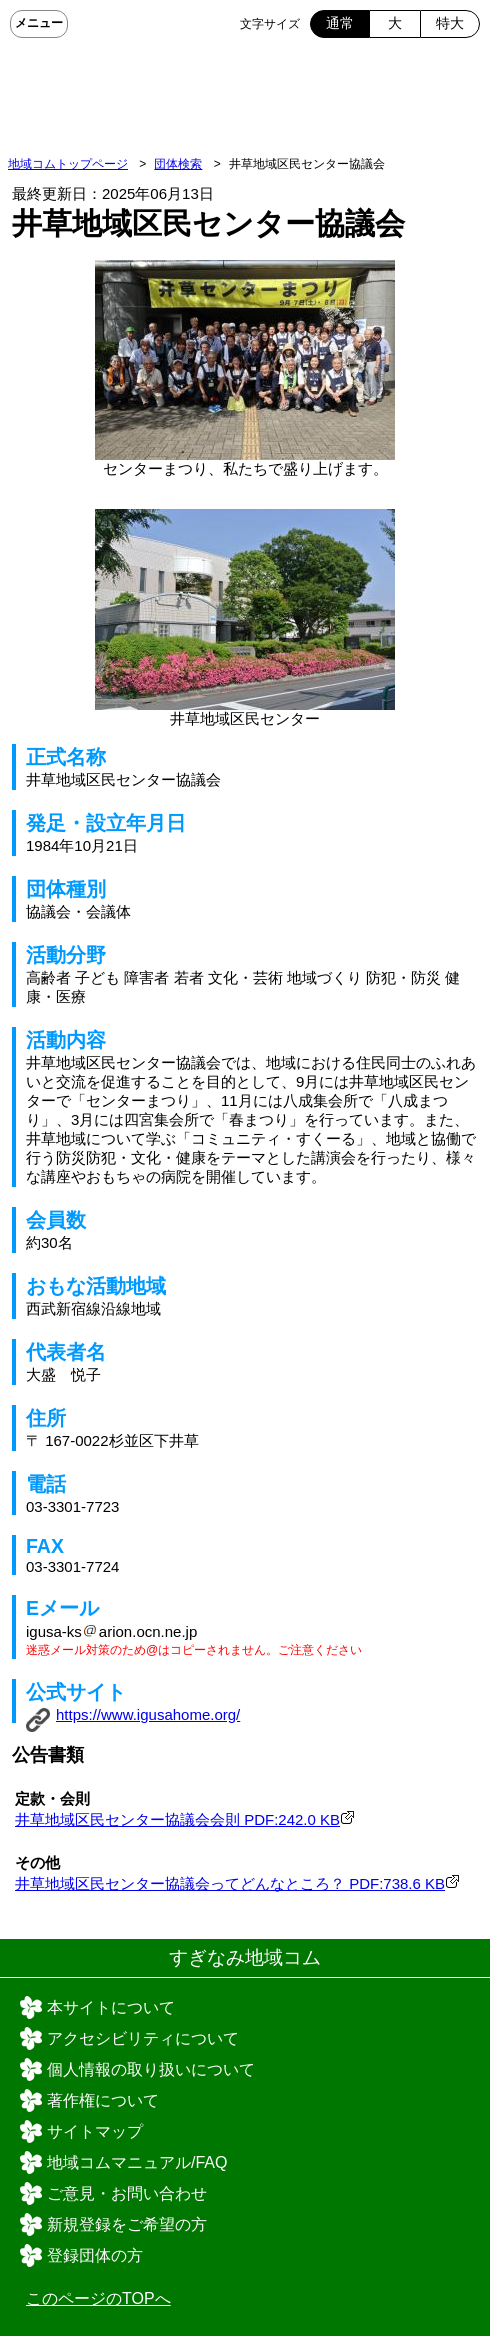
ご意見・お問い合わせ (127, 2193)
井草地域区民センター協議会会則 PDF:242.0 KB (177, 1819)
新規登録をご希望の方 (127, 2224)
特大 (450, 23)
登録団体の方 (95, 2255)
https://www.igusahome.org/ (148, 1714)
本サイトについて (111, 2007)
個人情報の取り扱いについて (151, 2069)
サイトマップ (95, 2131)
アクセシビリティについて (143, 2038)
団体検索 (178, 164)
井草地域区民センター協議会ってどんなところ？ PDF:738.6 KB (230, 1883)
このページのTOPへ (98, 2298)
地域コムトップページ (68, 164)
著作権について (103, 2100)
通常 (340, 23)
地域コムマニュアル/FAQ (137, 2162)
